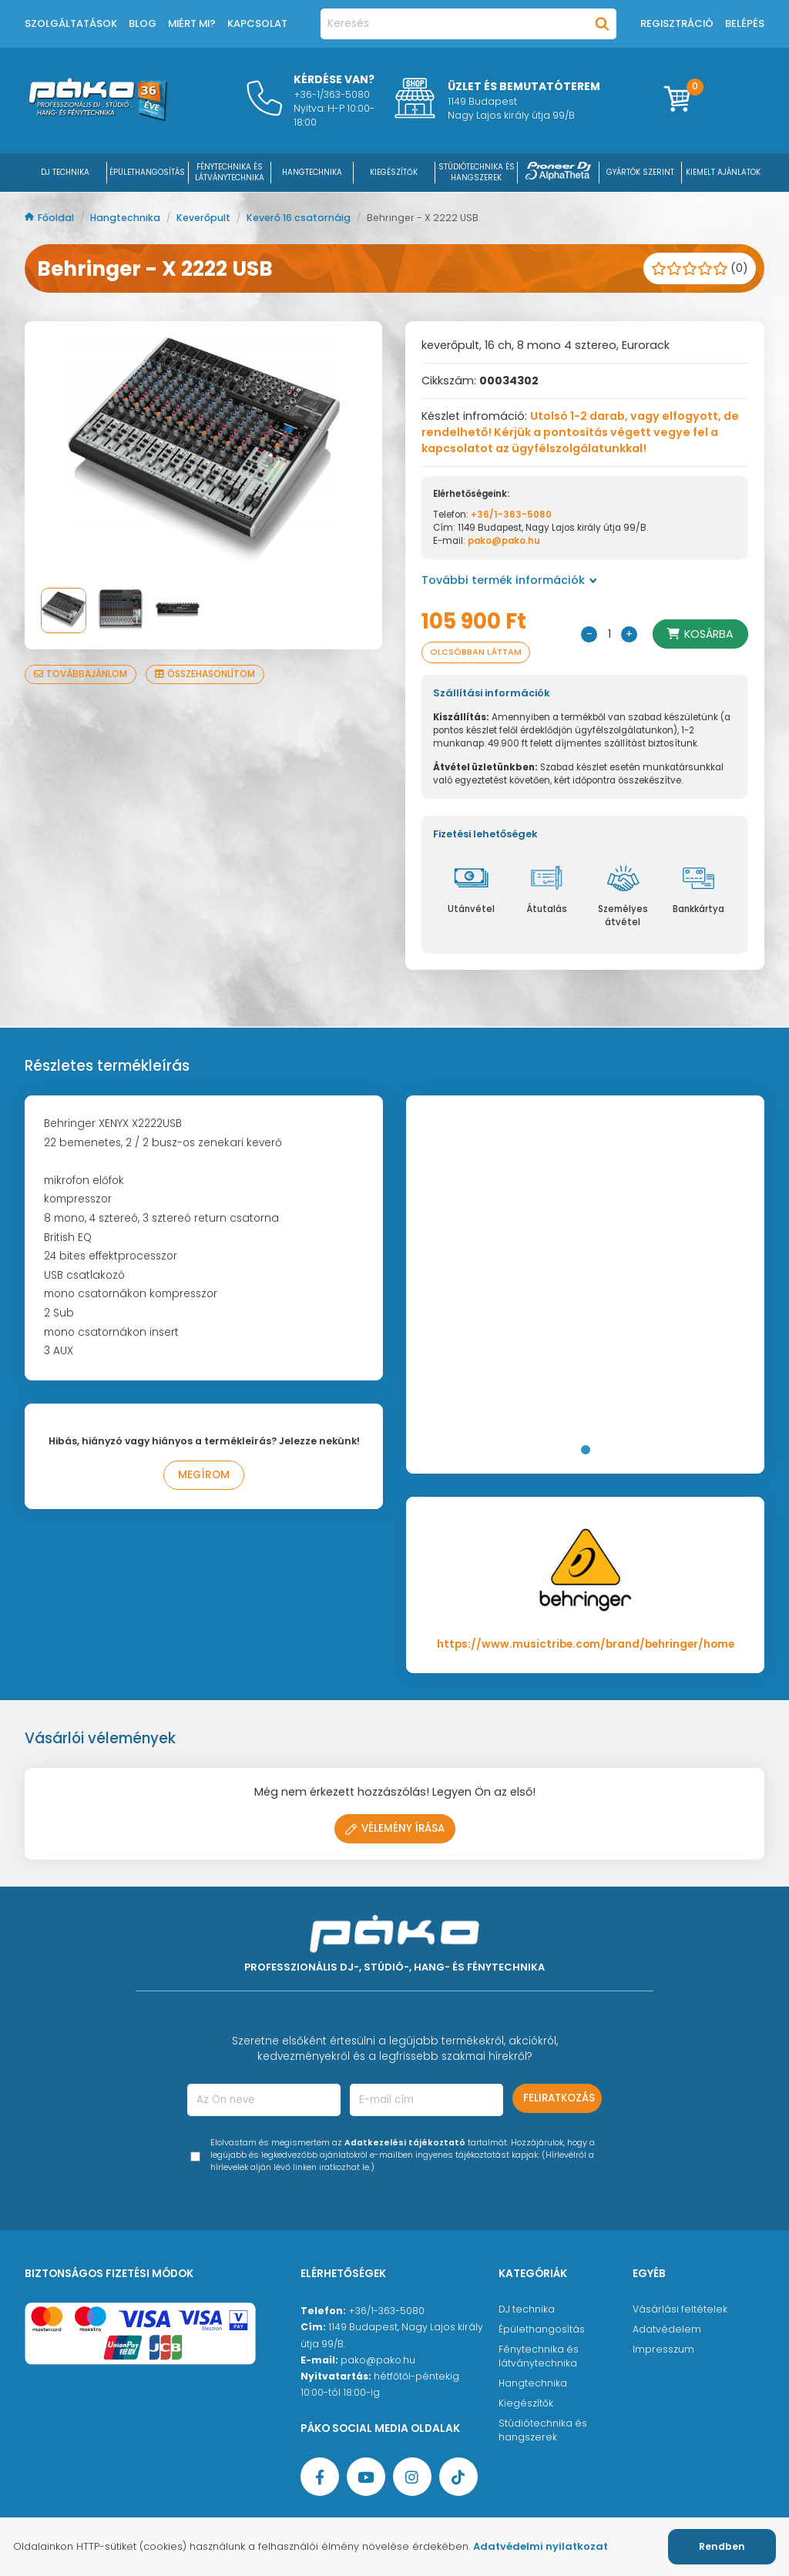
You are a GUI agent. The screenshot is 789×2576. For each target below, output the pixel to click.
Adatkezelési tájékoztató (404, 2142)
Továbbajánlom (80, 674)
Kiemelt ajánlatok (723, 172)
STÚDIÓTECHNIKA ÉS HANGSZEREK (476, 172)
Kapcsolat (257, 23)
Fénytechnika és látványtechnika (539, 2356)
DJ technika (527, 2309)
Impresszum (663, 2349)
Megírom (204, 1474)
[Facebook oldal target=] (319, 2476)
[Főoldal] (98, 117)
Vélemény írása (395, 1828)
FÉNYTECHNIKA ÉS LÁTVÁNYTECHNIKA (229, 172)
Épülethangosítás (542, 2329)
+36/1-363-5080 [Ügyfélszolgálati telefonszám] (386, 2310)
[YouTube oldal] (366, 2476)
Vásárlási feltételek (680, 2309)
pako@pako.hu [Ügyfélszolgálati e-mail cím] (378, 2359)
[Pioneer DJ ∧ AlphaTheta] (558, 172)
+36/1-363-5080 (511, 514)
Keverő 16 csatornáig (300, 217)
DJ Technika (65, 172)
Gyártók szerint (640, 172)
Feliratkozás (559, 2098)
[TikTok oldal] (458, 2476)
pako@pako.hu (504, 541)
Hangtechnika (126, 217)
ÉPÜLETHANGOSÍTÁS (147, 172)
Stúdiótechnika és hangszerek (543, 2430)
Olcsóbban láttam (476, 652)
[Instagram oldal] (412, 2476)
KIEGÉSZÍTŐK (394, 172)
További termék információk (509, 580)
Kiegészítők (526, 2403)
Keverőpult (204, 217)
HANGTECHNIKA (312, 172)
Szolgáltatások (71, 23)
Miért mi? (192, 23)
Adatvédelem (667, 2329)
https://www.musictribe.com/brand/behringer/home (585, 1644)
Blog (142, 23)
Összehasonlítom (205, 674)
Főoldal (50, 217)
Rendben (722, 2546)
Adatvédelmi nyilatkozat (540, 2546)
